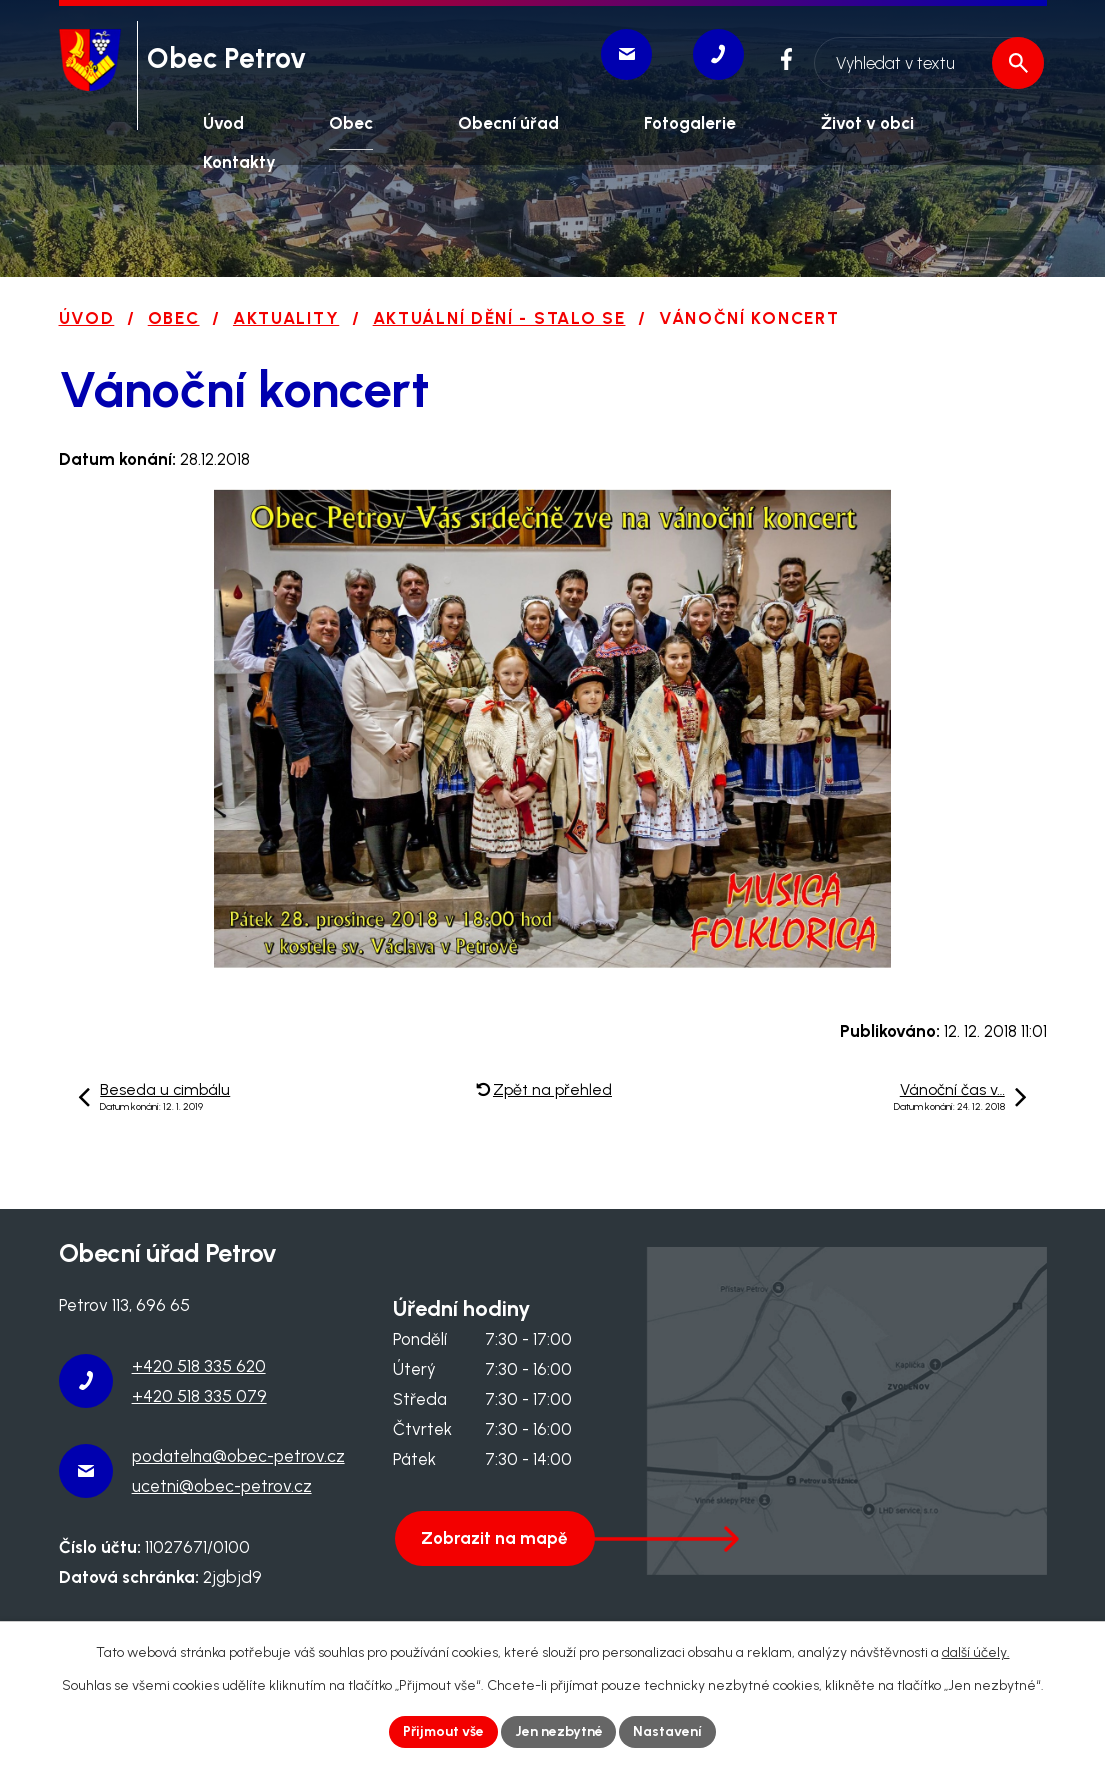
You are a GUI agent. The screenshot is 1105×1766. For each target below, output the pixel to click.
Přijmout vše (443, 1731)
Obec (174, 318)
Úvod (87, 318)
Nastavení (668, 1731)
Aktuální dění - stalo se (499, 318)
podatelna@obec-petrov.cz (238, 1456)
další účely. (976, 1652)
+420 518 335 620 (199, 1366)
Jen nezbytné (559, 1731)
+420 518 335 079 (199, 1396)
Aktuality (286, 318)
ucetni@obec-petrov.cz (222, 1486)
